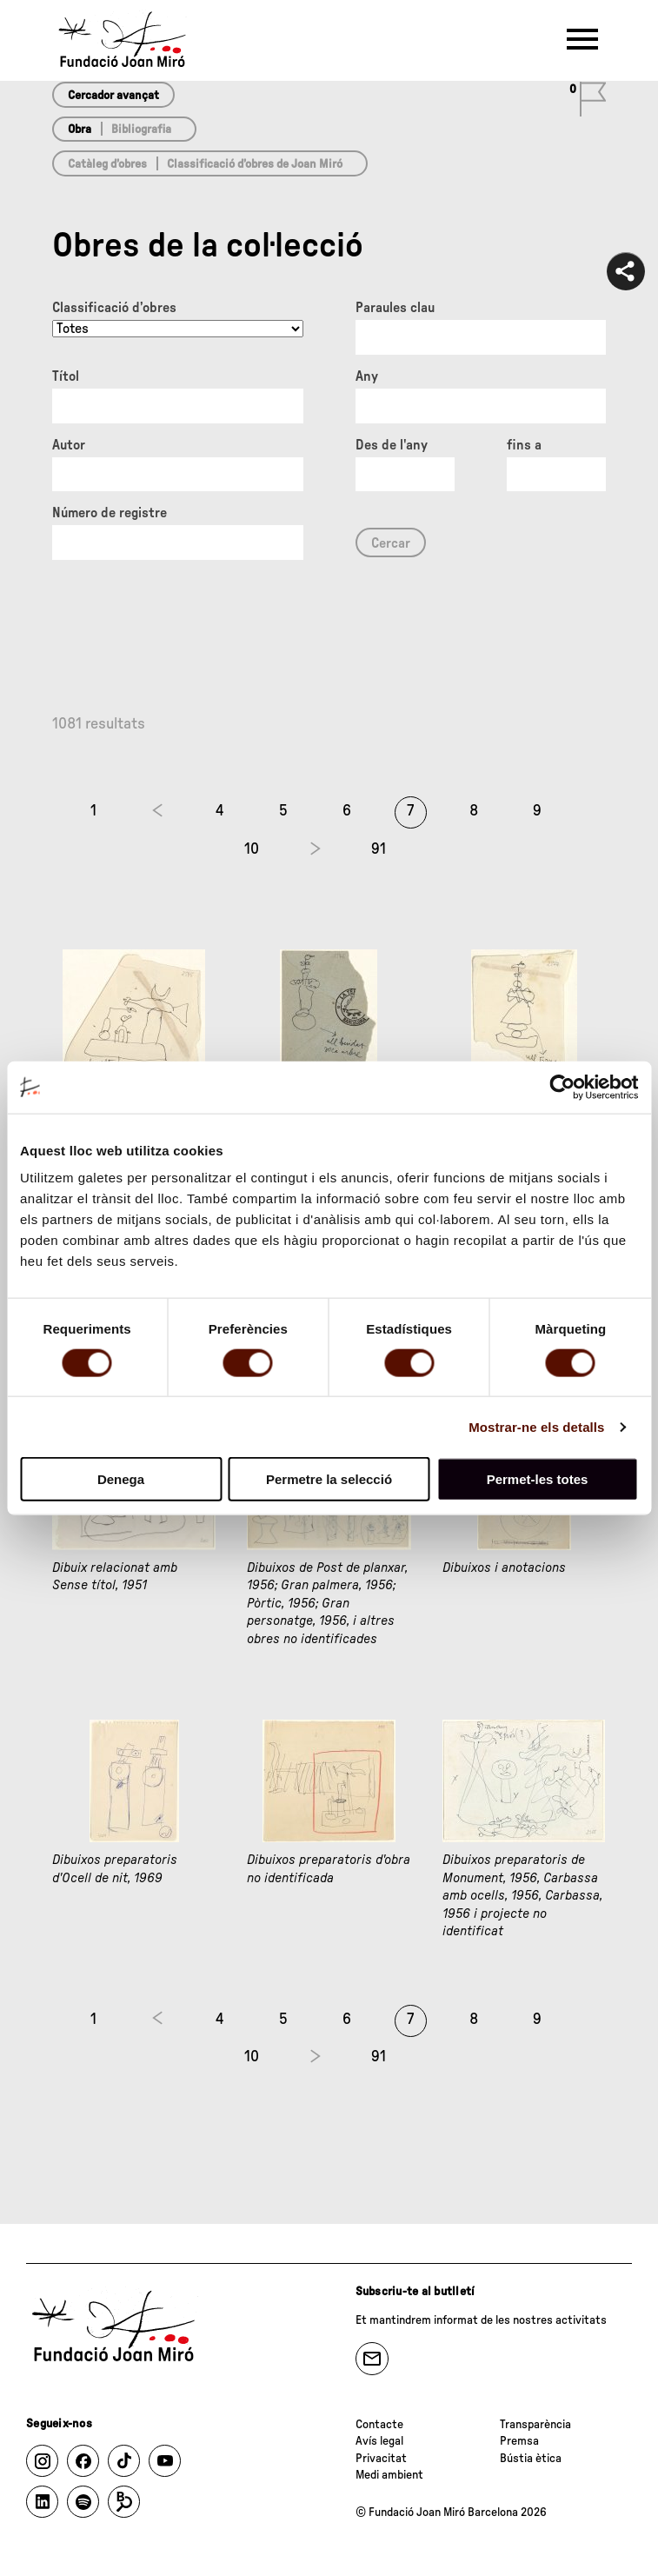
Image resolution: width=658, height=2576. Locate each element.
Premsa (519, 2441)
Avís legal (379, 2441)
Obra (79, 129)
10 (251, 849)
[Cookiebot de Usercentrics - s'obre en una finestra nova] (562, 1087)
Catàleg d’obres (107, 164)
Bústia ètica (531, 2459)
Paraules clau (395, 308)
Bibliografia (141, 129)
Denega (120, 1479)
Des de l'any (392, 445)
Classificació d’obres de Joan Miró (254, 164)
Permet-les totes (537, 1479)
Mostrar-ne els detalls (536, 1426)
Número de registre (109, 513)
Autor (68, 445)
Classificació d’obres (114, 308)
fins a (524, 445)
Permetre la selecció (329, 1479)
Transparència (535, 2425)
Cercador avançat (113, 96)
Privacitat (381, 2459)
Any (367, 376)
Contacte (379, 2425)
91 (378, 849)
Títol (65, 376)
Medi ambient (389, 2475)
